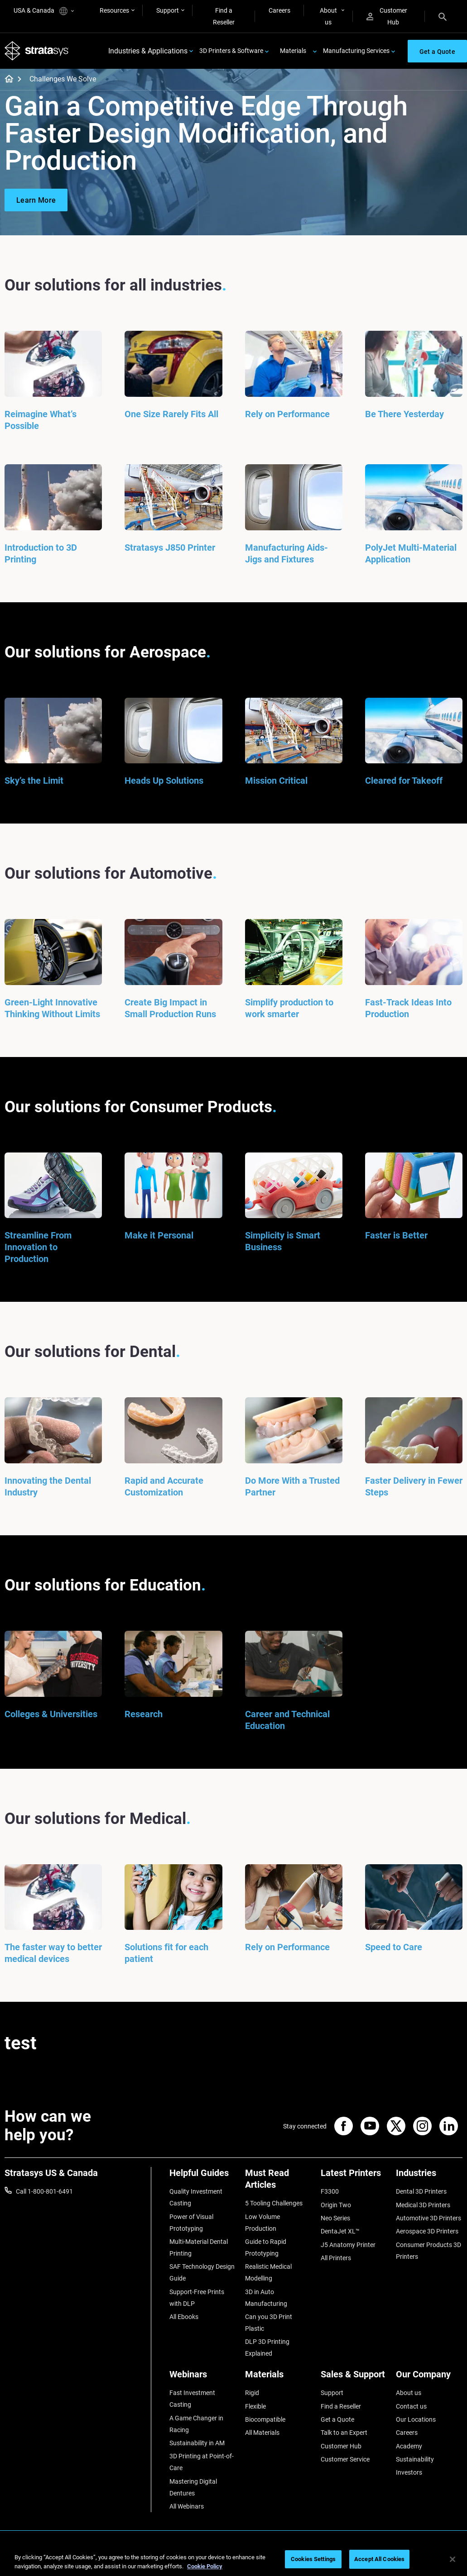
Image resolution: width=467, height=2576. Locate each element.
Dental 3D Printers (421, 2191)
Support (167, 10)
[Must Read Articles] (278, 2182)
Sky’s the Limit (34, 780)
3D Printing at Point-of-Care (201, 2461)
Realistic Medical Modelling (268, 2272)
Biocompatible (265, 2419)
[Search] (442, 16)
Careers (279, 10)
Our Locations (416, 2419)
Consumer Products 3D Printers (428, 2250)
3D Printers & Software (231, 50)
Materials (293, 50)
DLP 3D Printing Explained (267, 2347)
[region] (233, 2560)
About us (328, 16)
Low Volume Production (262, 2222)
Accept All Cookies (379, 2559)
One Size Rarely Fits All (171, 414)
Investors (409, 2472)
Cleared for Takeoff (404, 780)
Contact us (411, 2406)
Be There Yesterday (404, 414)
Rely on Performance (287, 414)
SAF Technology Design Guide (202, 2272)
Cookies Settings (313, 2559)
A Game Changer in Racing (196, 2423)
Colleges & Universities (51, 1714)
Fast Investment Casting (192, 2398)
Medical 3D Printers (423, 2205)
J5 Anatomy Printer (348, 2244)
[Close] (452, 2559)
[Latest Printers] (354, 2176)
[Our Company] (429, 2377)
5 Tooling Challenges (274, 2203)
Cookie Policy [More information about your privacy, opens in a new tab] (204, 2566)
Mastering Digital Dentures (193, 2487)
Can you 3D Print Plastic (268, 2322)
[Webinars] (202, 2377)
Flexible (255, 2406)
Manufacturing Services (356, 50)
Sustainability (415, 2459)
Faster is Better (396, 1235)
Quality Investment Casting (195, 2197)
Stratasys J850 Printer (170, 547)
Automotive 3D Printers (428, 2218)
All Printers (336, 2258)
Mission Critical (276, 780)
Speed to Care (393, 1947)
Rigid (252, 2392)
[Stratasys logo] (37, 51)
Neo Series (335, 2218)
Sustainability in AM (197, 2443)
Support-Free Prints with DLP (196, 2297)
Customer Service (345, 2459)
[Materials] (278, 2377)
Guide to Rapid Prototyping (265, 2247)
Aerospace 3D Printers (427, 2231)
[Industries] (429, 2176)
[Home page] (6, 80)
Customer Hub (386, 16)
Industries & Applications (148, 51)
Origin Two (336, 2205)
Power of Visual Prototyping (191, 2222)
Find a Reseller (224, 16)
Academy (409, 2446)
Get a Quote (337, 2419)
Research (144, 1714)
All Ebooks (183, 2316)
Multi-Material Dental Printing (198, 2247)
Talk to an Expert (344, 2432)
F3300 (330, 2191)
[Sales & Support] (354, 2377)
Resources (114, 10)
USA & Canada (44, 11)
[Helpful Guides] (202, 2176)
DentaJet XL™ (340, 2231)
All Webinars (186, 2506)
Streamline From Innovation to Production (38, 1247)
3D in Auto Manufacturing (266, 2297)
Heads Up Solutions (164, 780)
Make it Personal (159, 1235)
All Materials (262, 2432)
